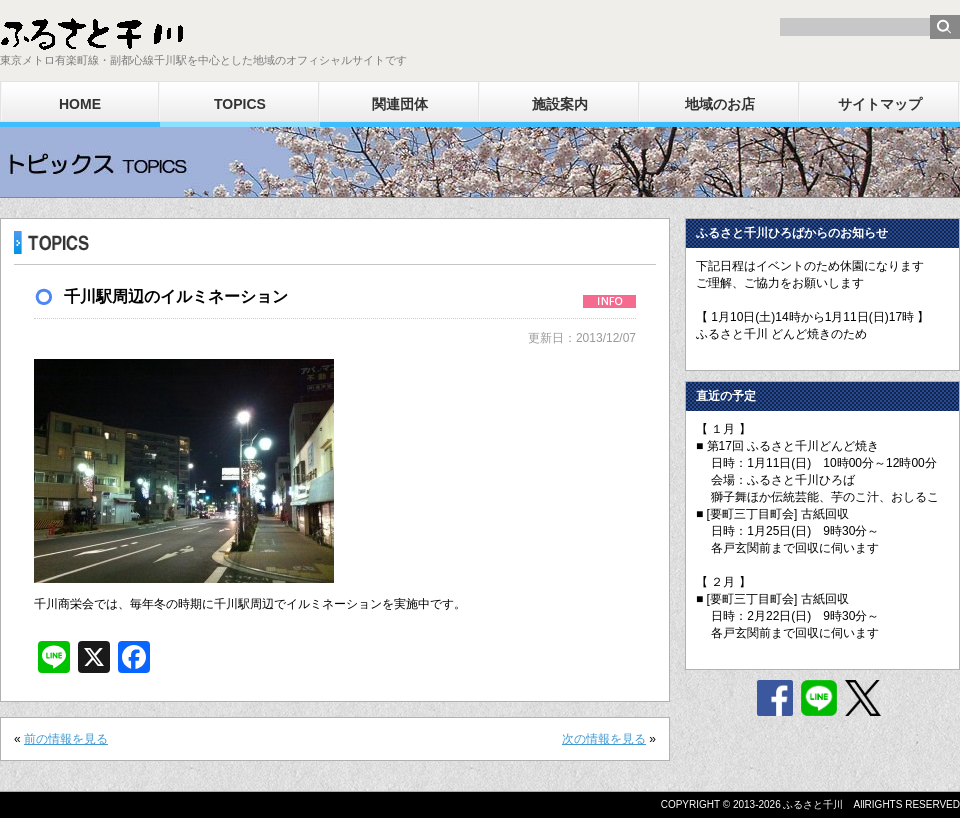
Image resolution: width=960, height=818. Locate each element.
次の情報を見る (604, 739)
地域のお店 (720, 104)
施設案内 (560, 104)
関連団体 (400, 104)
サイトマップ (880, 104)
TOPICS (240, 104)
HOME (80, 104)
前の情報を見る (66, 739)
